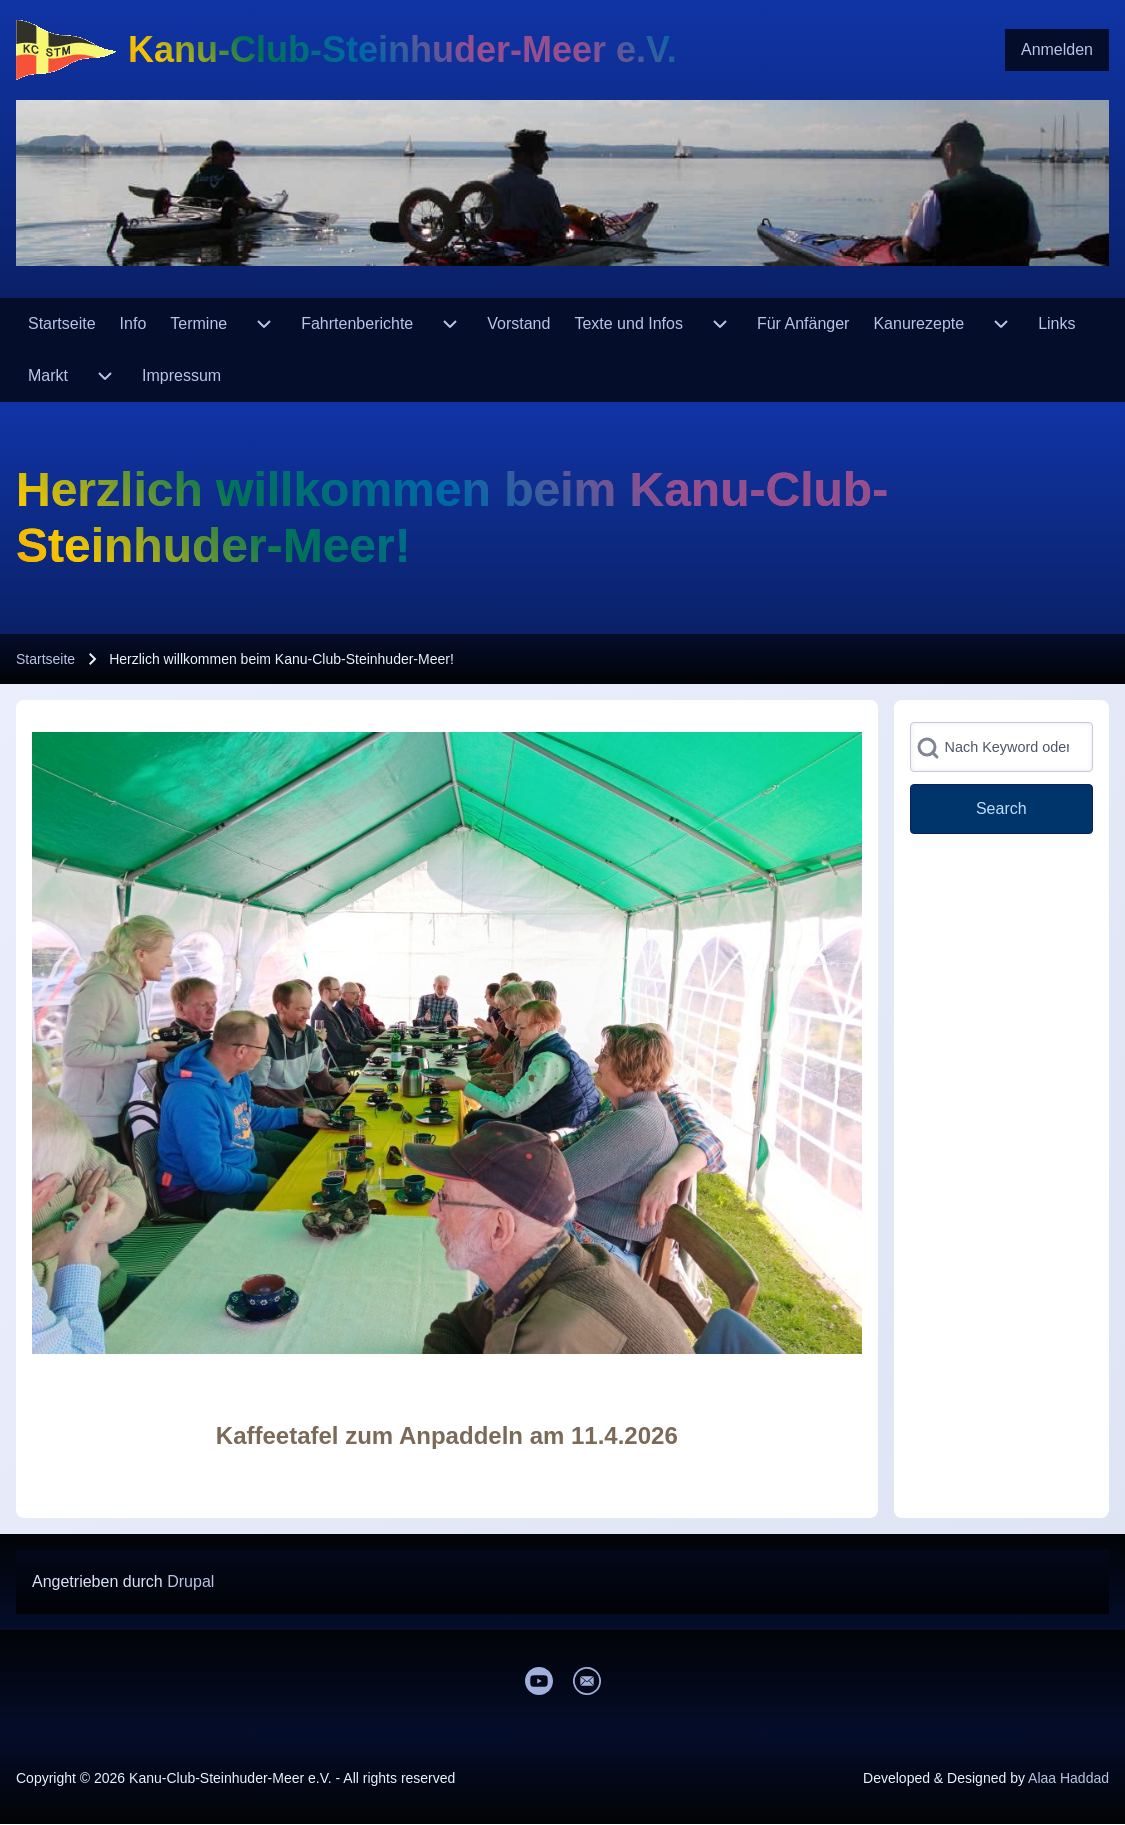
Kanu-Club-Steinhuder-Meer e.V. (402, 49)
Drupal (190, 1581)
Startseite (45, 659)
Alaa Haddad (1068, 1778)
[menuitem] (1057, 50)
